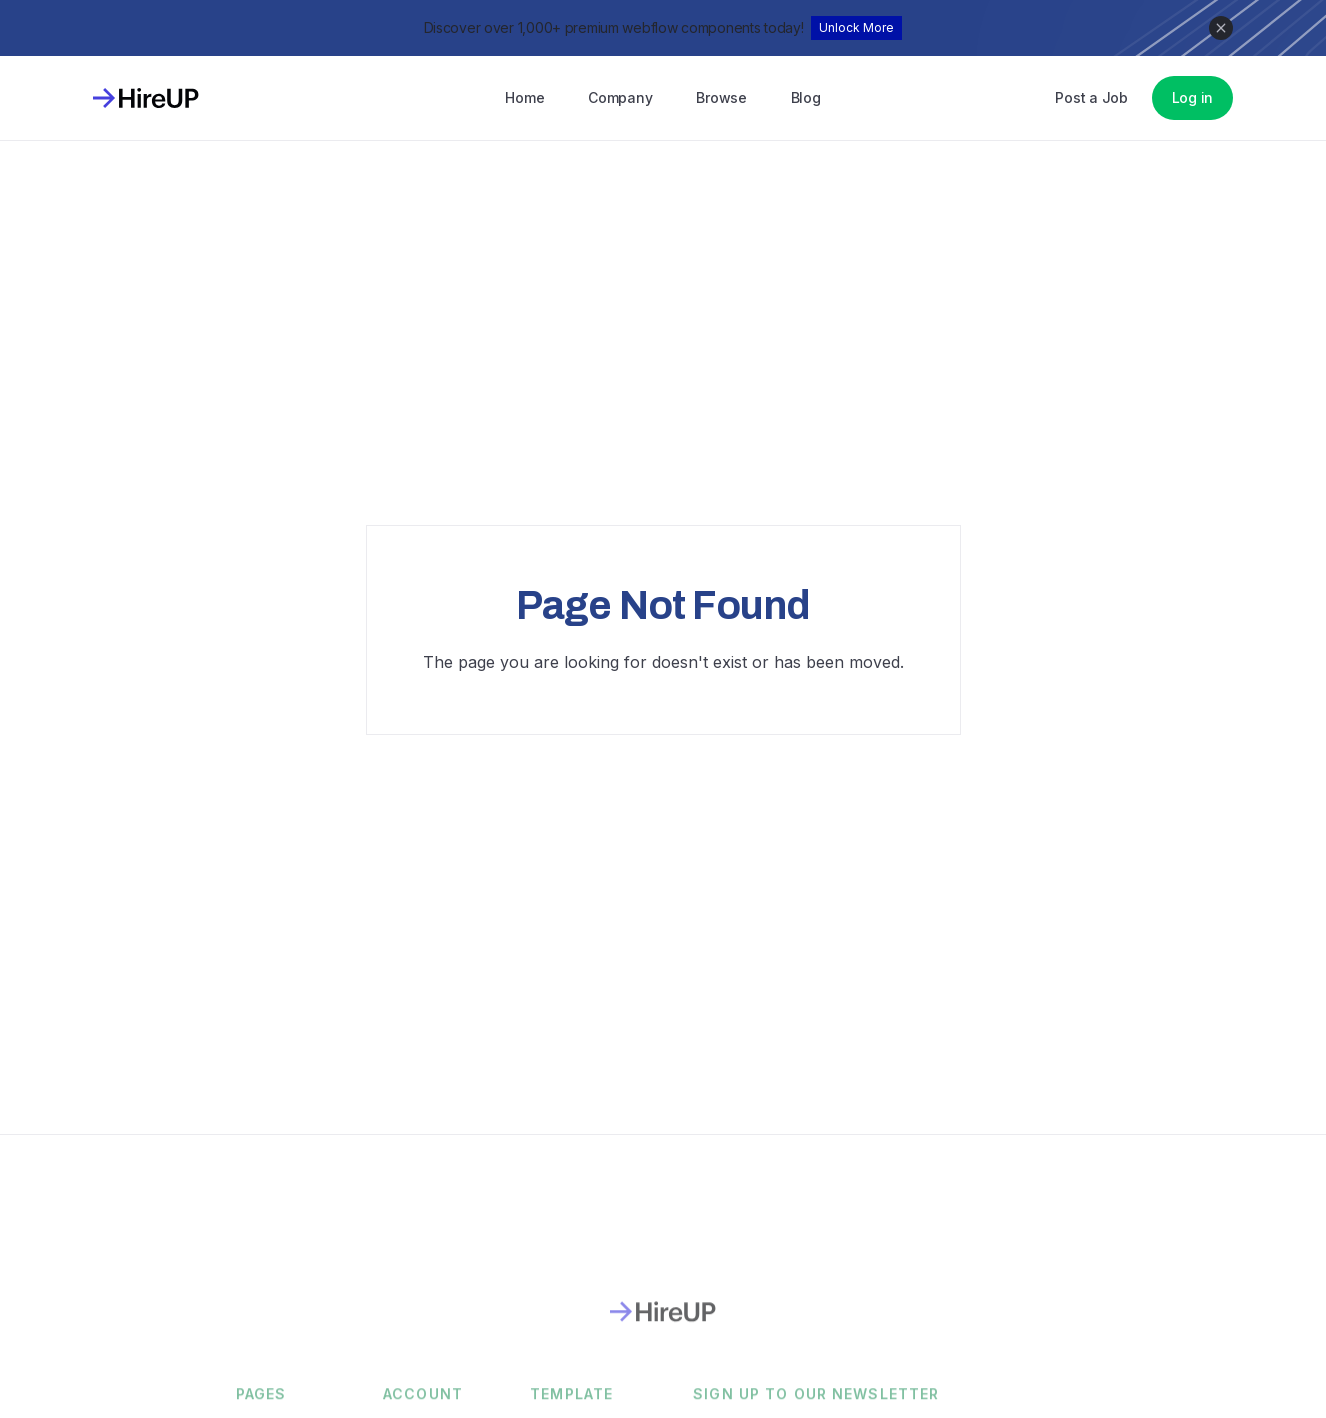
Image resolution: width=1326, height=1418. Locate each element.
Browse (721, 97)
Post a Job (1091, 97)
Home (524, 97)
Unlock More (856, 27)
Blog (806, 97)
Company (620, 97)
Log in (1192, 97)
